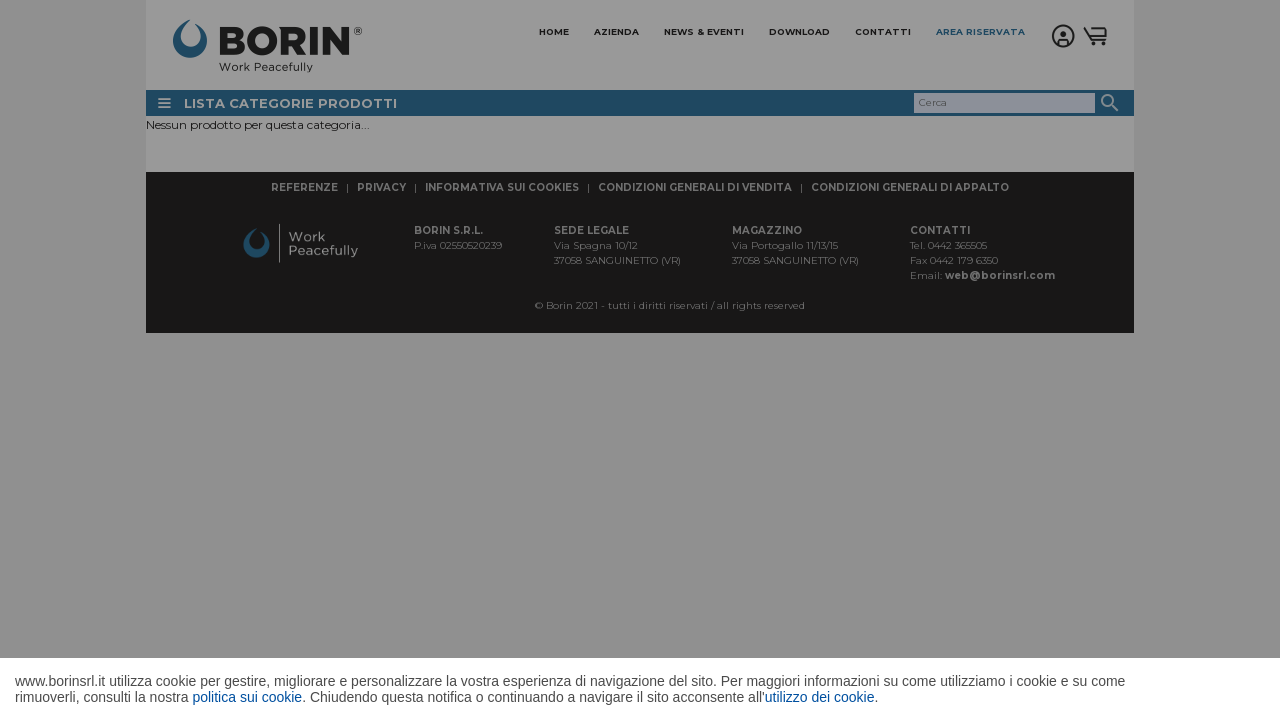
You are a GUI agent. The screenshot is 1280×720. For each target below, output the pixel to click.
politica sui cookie (247, 697)
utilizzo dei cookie (820, 697)
